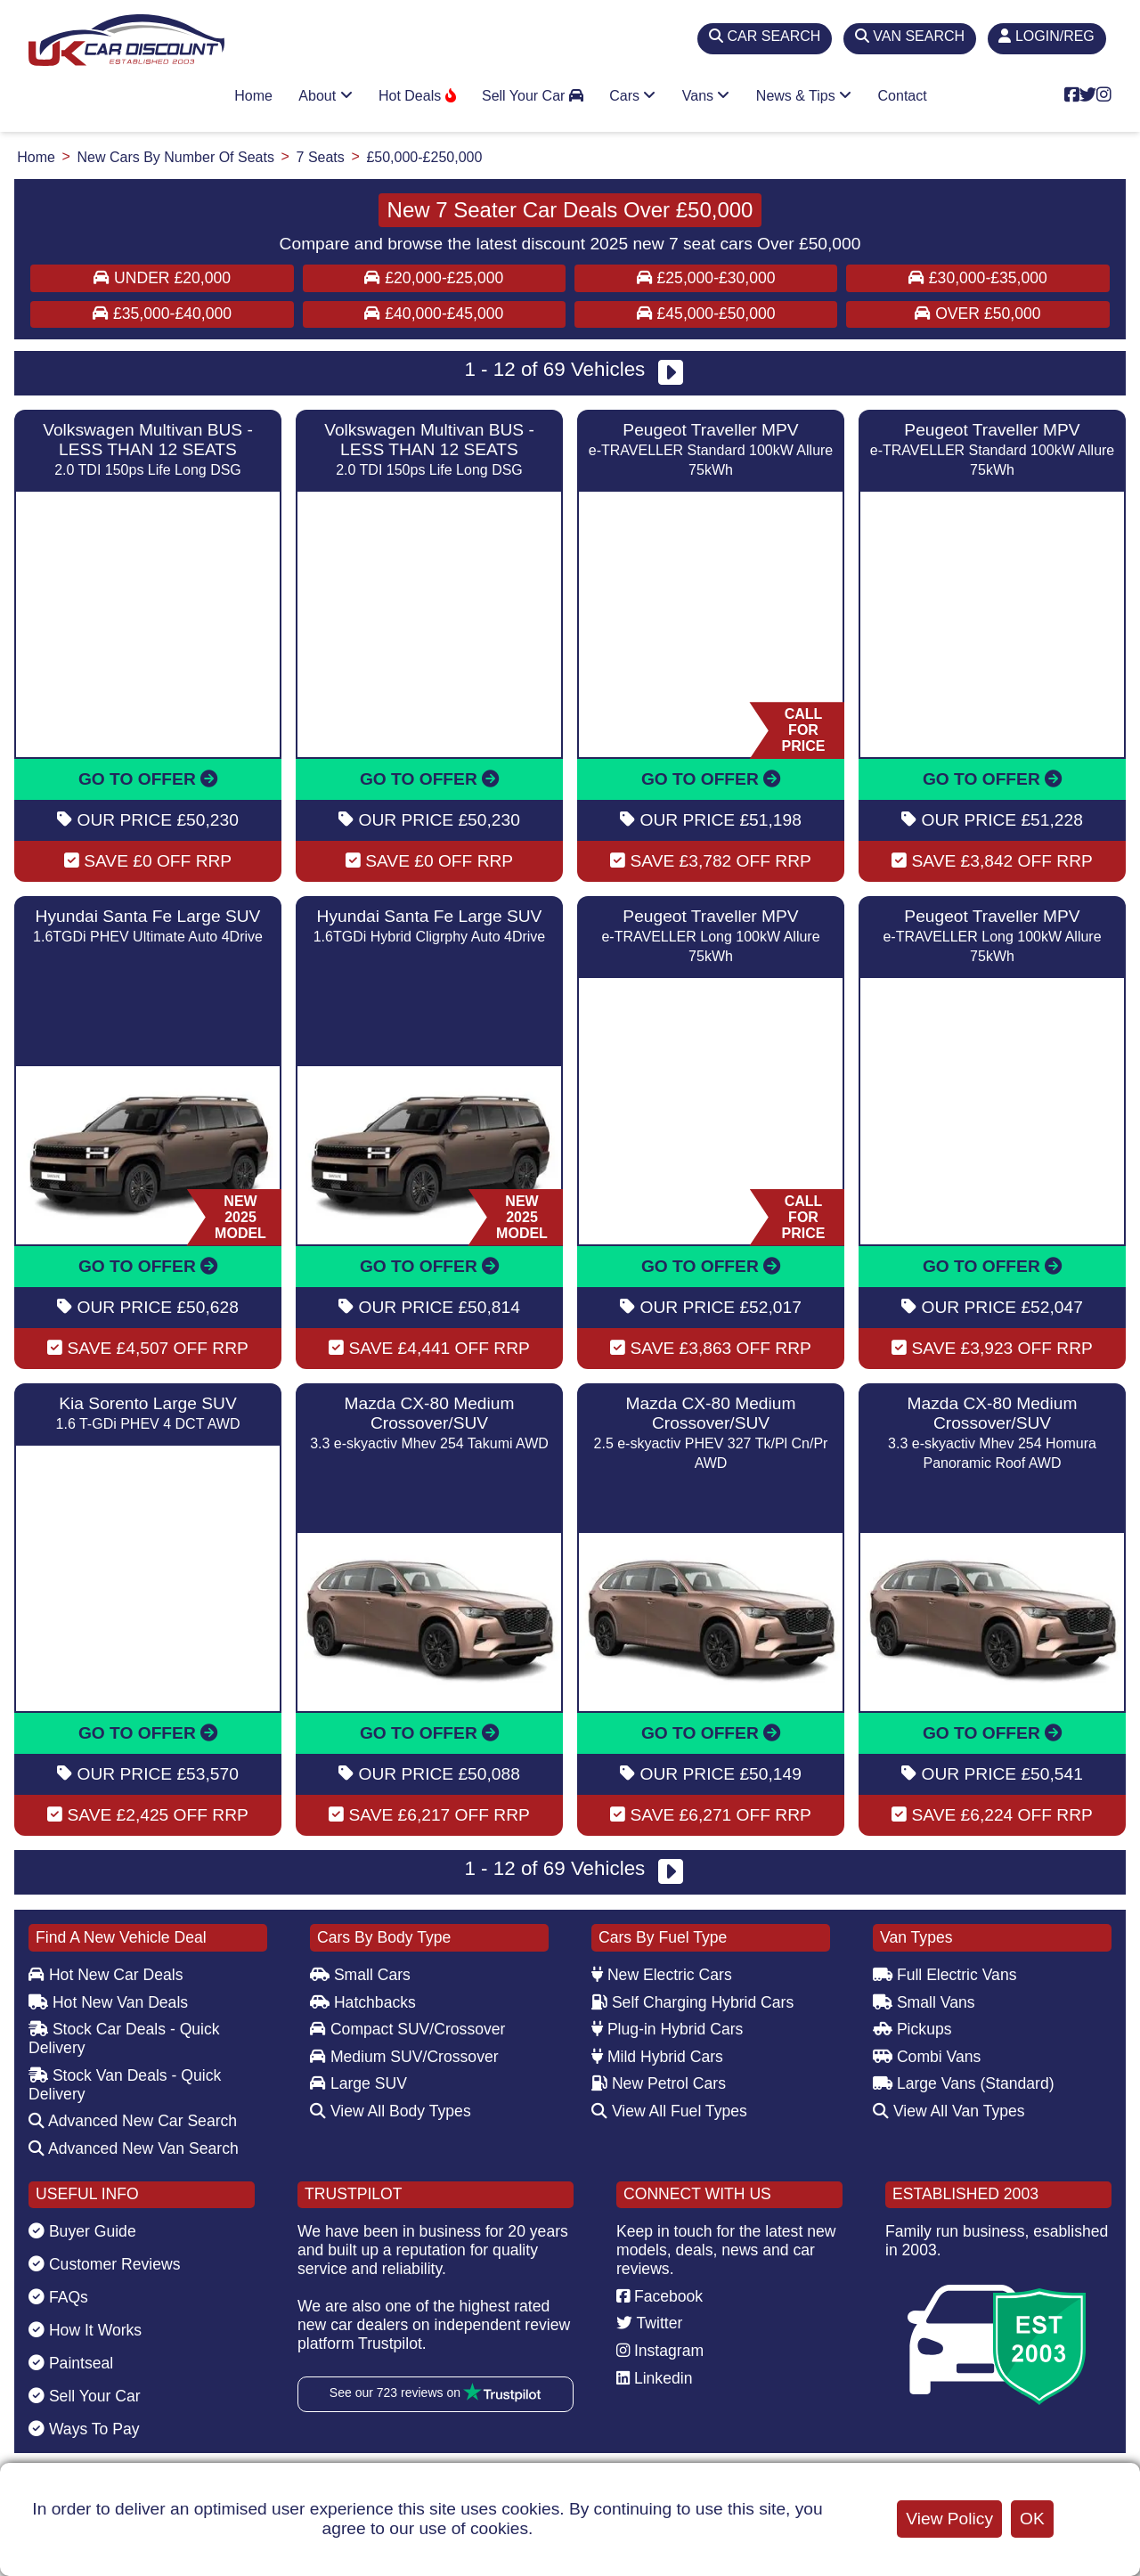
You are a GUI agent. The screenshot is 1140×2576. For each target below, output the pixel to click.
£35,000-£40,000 (162, 313)
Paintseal (70, 2363)
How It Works (85, 2330)
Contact (902, 95)
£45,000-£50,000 (706, 313)
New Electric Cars (661, 1975)
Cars (632, 95)
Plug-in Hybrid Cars (667, 2029)
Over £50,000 (977, 313)
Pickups (912, 2029)
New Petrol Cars (658, 2083)
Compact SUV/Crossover (407, 2029)
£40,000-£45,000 (433, 313)
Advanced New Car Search (132, 2121)
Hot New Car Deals (105, 1975)
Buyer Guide (82, 2231)
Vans (706, 95)
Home (253, 95)
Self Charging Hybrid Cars (692, 2002)
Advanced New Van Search (133, 2148)
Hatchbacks (363, 2002)
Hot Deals (417, 95)
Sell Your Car (532, 95)
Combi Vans (927, 2057)
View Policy (949, 2518)
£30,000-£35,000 (977, 278)
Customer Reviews (104, 2264)
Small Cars (360, 1975)
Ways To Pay (84, 2429)
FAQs (58, 2297)
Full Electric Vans (945, 1975)
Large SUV (358, 2083)
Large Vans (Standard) (963, 2083)
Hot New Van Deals (108, 2002)
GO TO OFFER (147, 779)
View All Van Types (949, 2111)
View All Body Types (390, 2111)
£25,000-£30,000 (706, 278)
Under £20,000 (162, 278)
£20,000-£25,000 (433, 278)
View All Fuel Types (669, 2111)
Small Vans (924, 2002)
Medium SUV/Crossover (404, 2057)
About (325, 95)
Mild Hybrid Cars (657, 2057)
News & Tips (803, 95)
